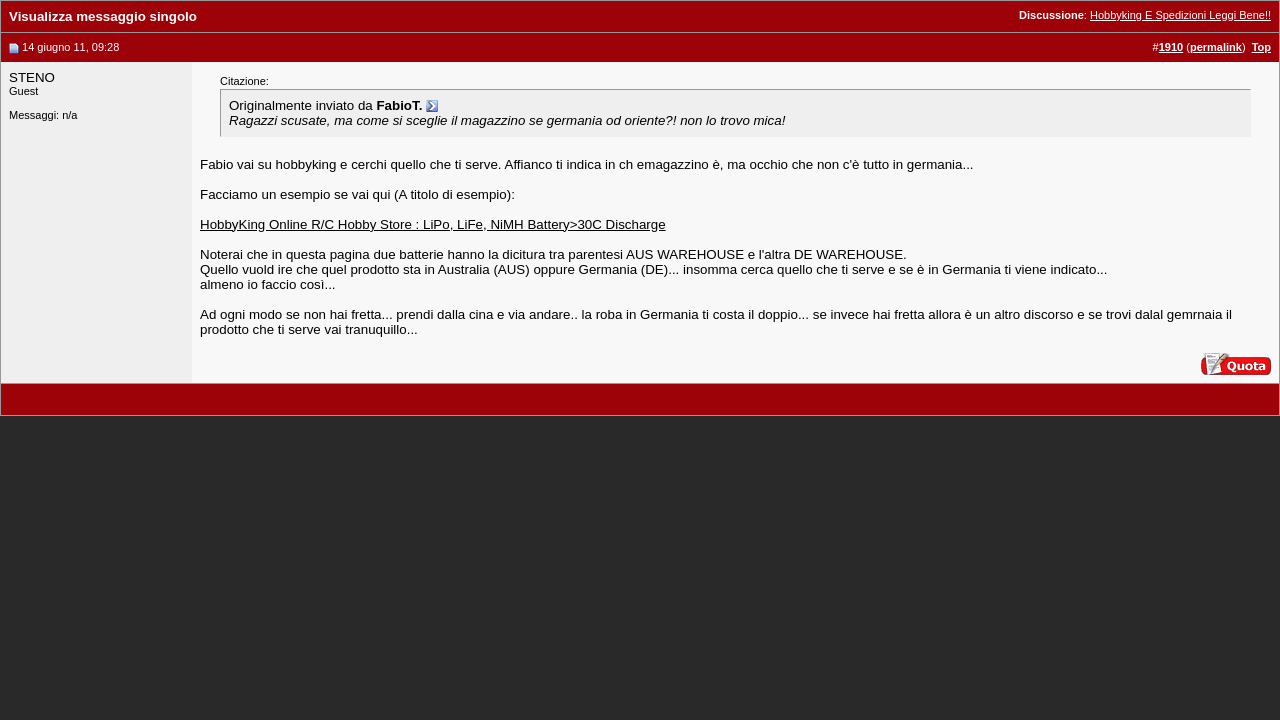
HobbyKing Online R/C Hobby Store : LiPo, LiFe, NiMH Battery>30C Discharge (433, 224)
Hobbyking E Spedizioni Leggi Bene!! (1180, 15)
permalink (1216, 47)
